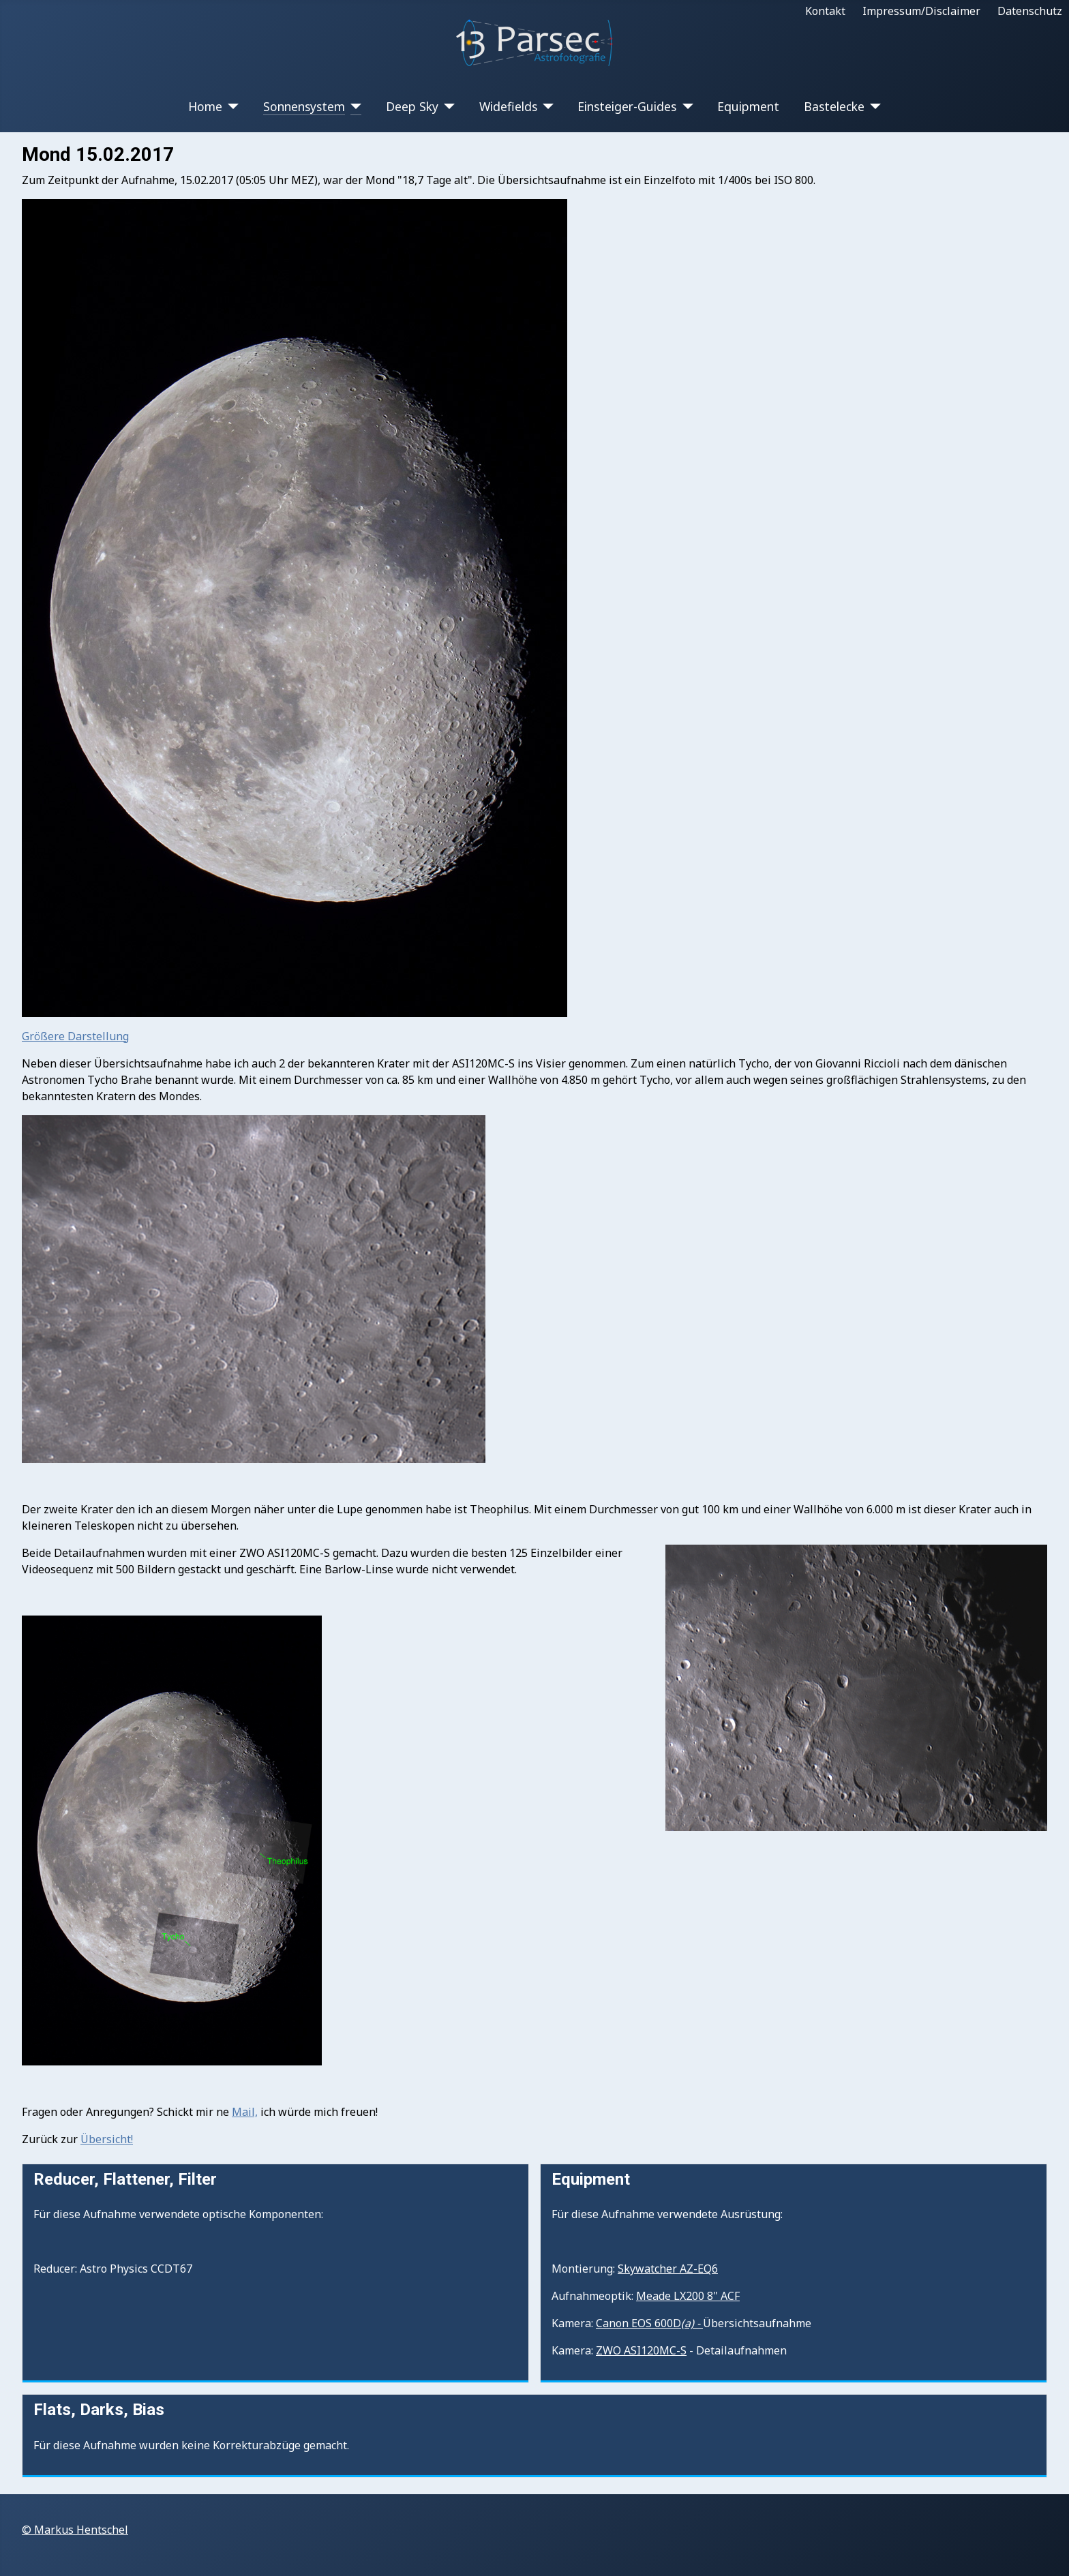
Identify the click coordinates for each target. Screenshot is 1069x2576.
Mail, (245, 2111)
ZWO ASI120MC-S (641, 2350)
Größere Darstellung (75, 1036)
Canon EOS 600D (649, 2323)
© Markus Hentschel (75, 2529)
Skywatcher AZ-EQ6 (668, 2268)
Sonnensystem (304, 106)
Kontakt (825, 10)
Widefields (508, 106)
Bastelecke (834, 106)
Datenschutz (1029, 10)
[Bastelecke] (873, 106)
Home (205, 106)
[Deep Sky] (446, 106)
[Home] (230, 106)
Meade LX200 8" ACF (688, 2295)
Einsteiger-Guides (626, 106)
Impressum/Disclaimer (921, 10)
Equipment (748, 106)
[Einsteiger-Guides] (684, 106)
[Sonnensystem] (353, 106)
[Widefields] (545, 106)
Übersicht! (106, 2139)
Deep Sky (412, 106)
